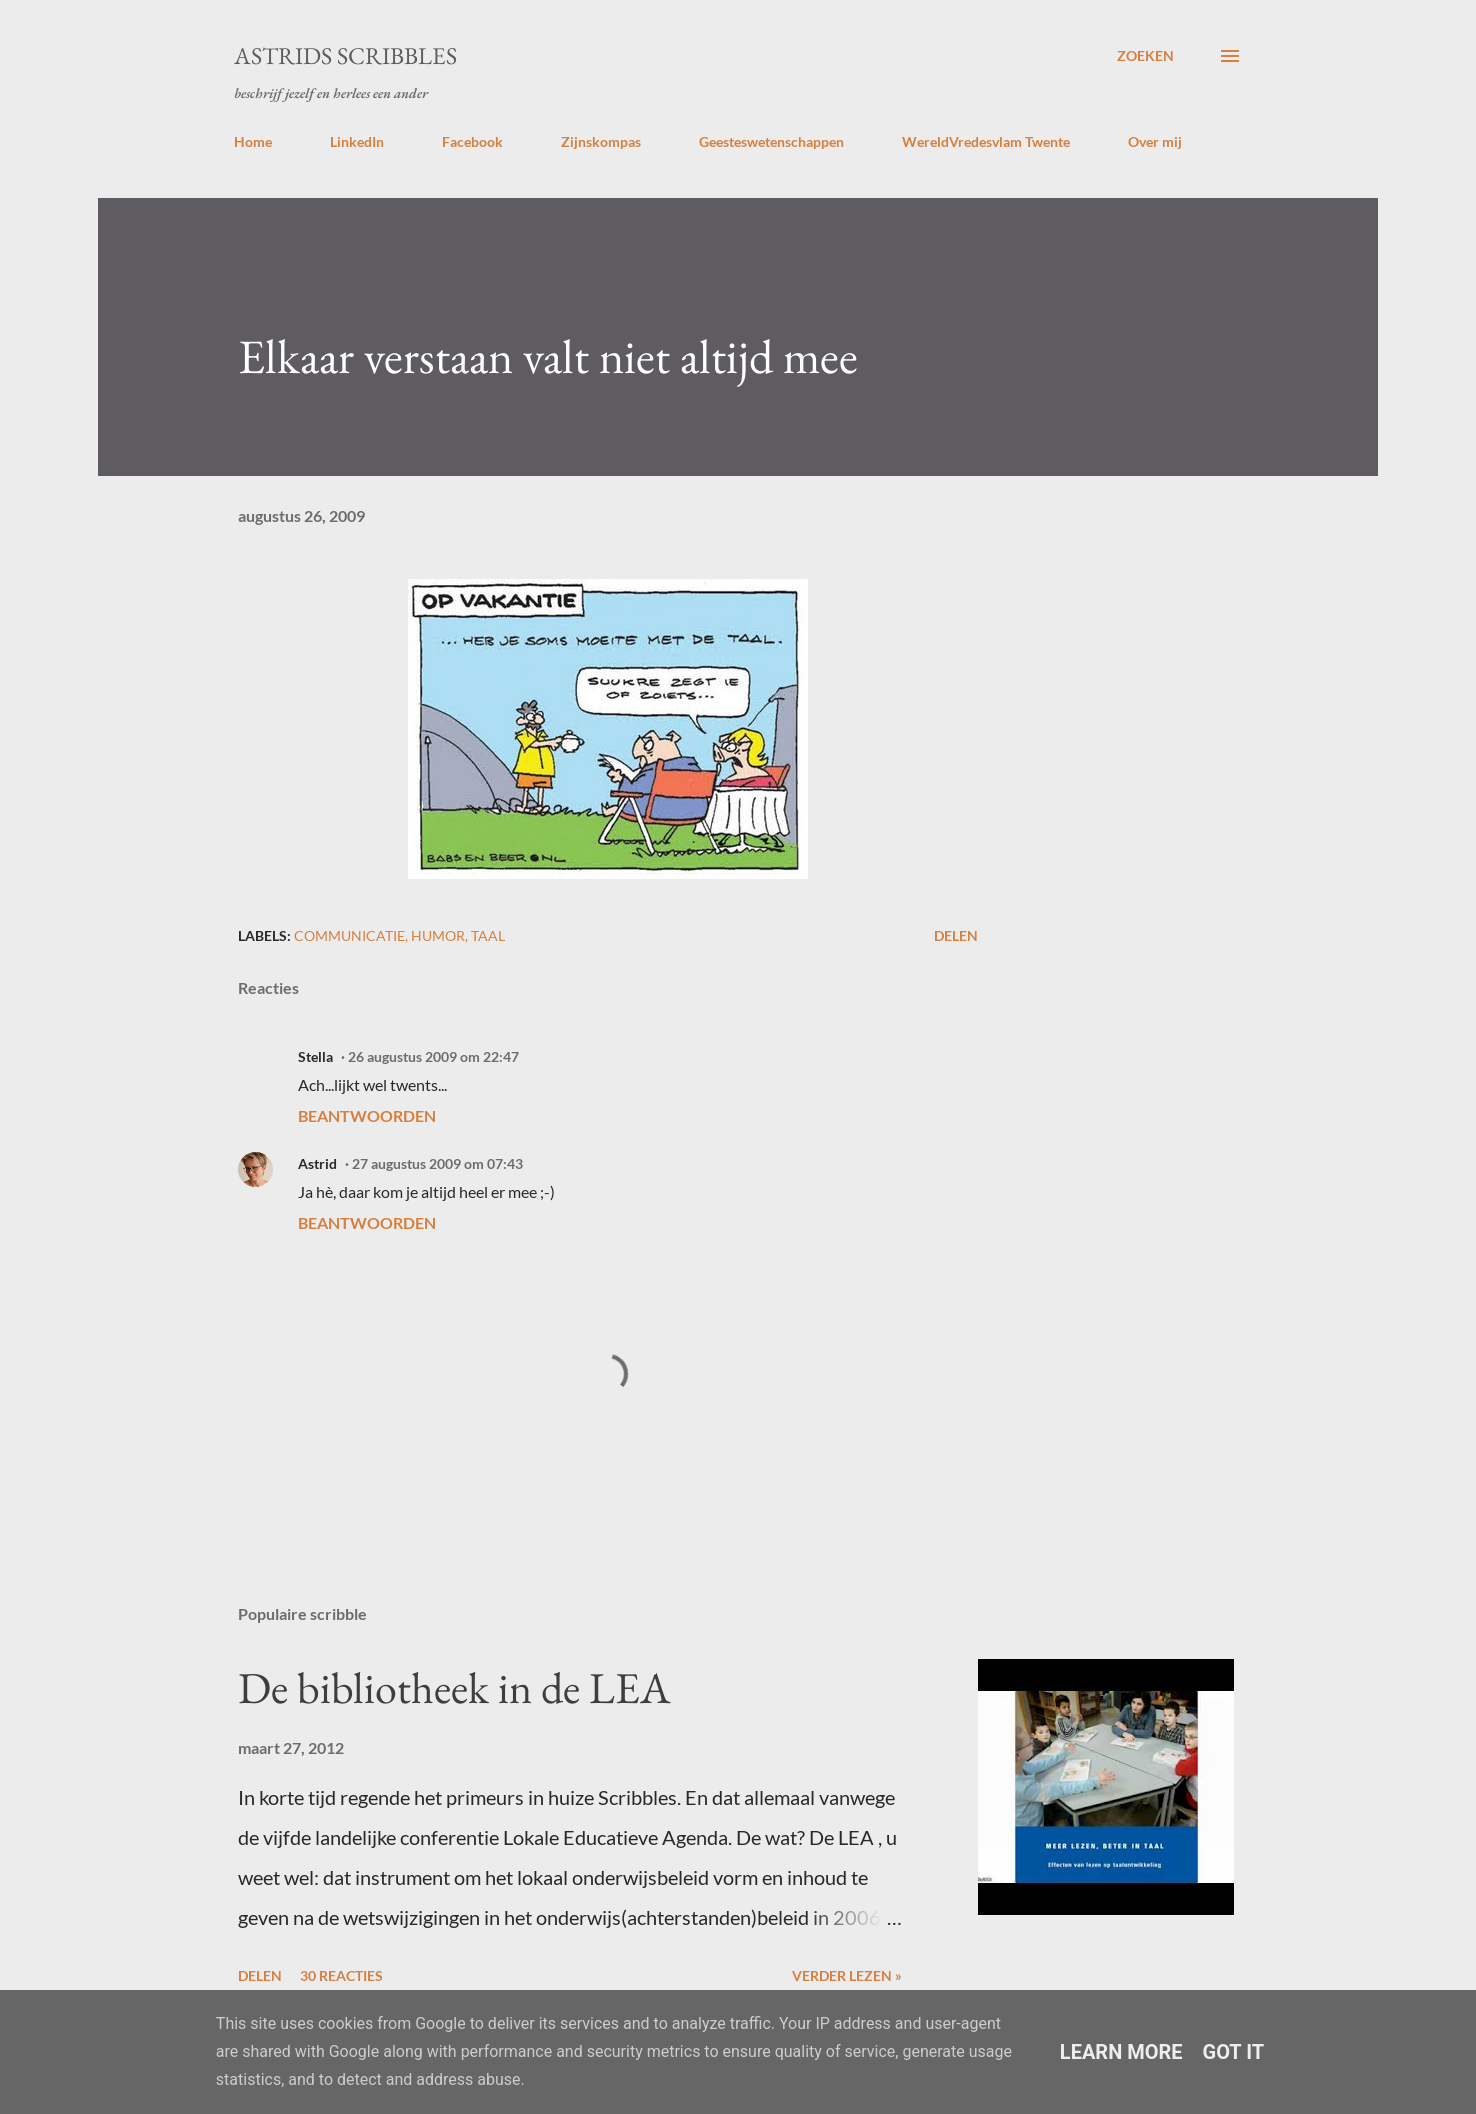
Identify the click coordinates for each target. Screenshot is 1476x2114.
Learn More (1121, 2052)
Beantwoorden (367, 1115)
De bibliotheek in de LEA (454, 1687)
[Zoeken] (1145, 56)
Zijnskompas (601, 141)
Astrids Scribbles (345, 55)
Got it (1234, 2052)
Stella (315, 1056)
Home (253, 141)
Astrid (317, 1163)
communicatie (349, 935)
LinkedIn (357, 141)
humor (438, 935)
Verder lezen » (847, 1975)
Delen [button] (956, 935)
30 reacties (341, 1975)
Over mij (1155, 141)
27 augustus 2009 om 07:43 (437, 1163)
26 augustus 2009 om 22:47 (433, 1056)
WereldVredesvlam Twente (986, 141)
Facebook (472, 141)
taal (488, 935)
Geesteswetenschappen (771, 141)
